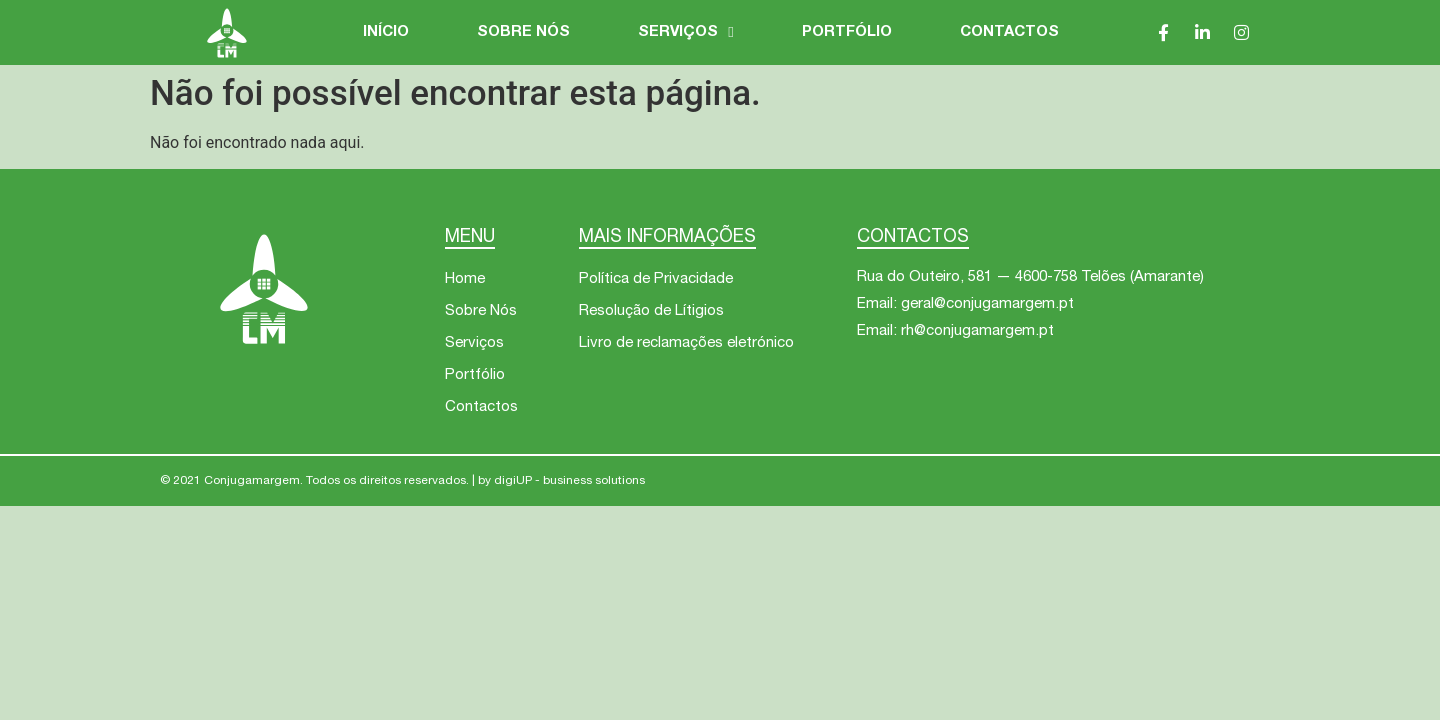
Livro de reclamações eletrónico (686, 343)
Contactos (1009, 32)
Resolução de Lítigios (651, 311)
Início (386, 32)
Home (465, 279)
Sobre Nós (523, 32)
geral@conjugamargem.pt (987, 304)
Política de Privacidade (656, 279)
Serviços (685, 33)
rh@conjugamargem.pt (977, 331)
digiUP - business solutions (569, 481)
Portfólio (847, 32)
